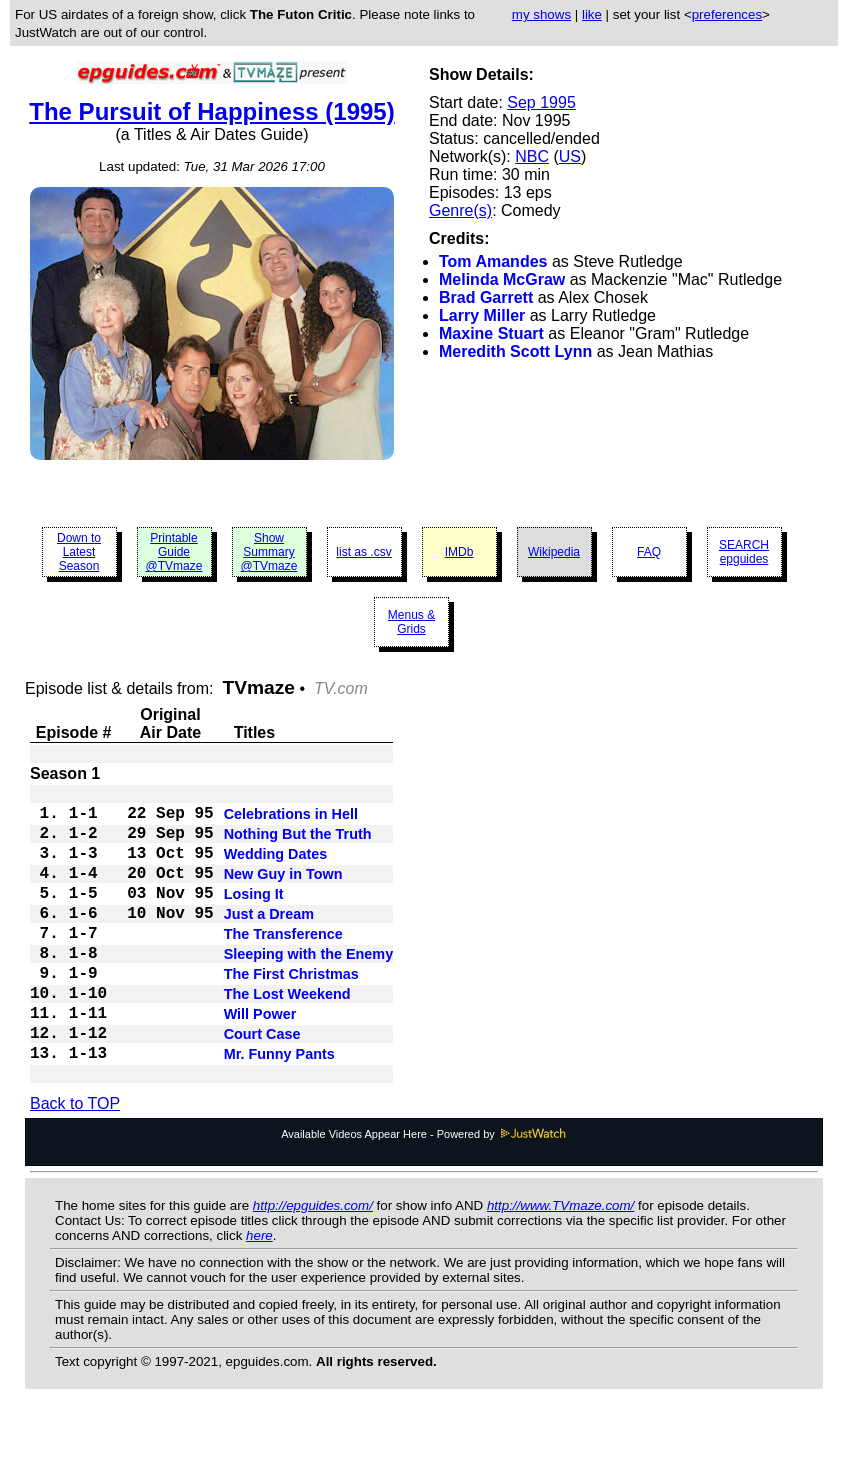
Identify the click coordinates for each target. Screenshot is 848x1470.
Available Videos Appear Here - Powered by (424, 1190)
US (570, 156)
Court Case (262, 1084)
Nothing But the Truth (298, 844)
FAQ (649, 552)
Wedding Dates (276, 868)
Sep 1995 (541, 102)
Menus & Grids (411, 622)
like (592, 14)
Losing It (254, 916)
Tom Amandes (493, 261)
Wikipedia (554, 552)
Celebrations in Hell (291, 820)
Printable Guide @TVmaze (174, 552)
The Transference (283, 964)
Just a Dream (269, 940)
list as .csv (363, 552)
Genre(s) (460, 210)
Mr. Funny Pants (279, 1108)
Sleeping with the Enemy (309, 988)
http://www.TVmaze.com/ (560, 1261)
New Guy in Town (283, 892)
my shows (541, 14)
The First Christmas (291, 1012)
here (259, 1291)
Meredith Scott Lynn (515, 351)
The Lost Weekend (287, 1036)
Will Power (260, 1060)
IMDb (459, 552)
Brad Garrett (486, 297)
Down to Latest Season (79, 552)
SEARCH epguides (744, 552)
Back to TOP (75, 1159)
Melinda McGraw (502, 279)
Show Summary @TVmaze (269, 552)
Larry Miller (482, 315)
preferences (727, 14)
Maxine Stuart (491, 333)
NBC (532, 156)
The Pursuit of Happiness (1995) (211, 111)
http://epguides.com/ (313, 1261)
